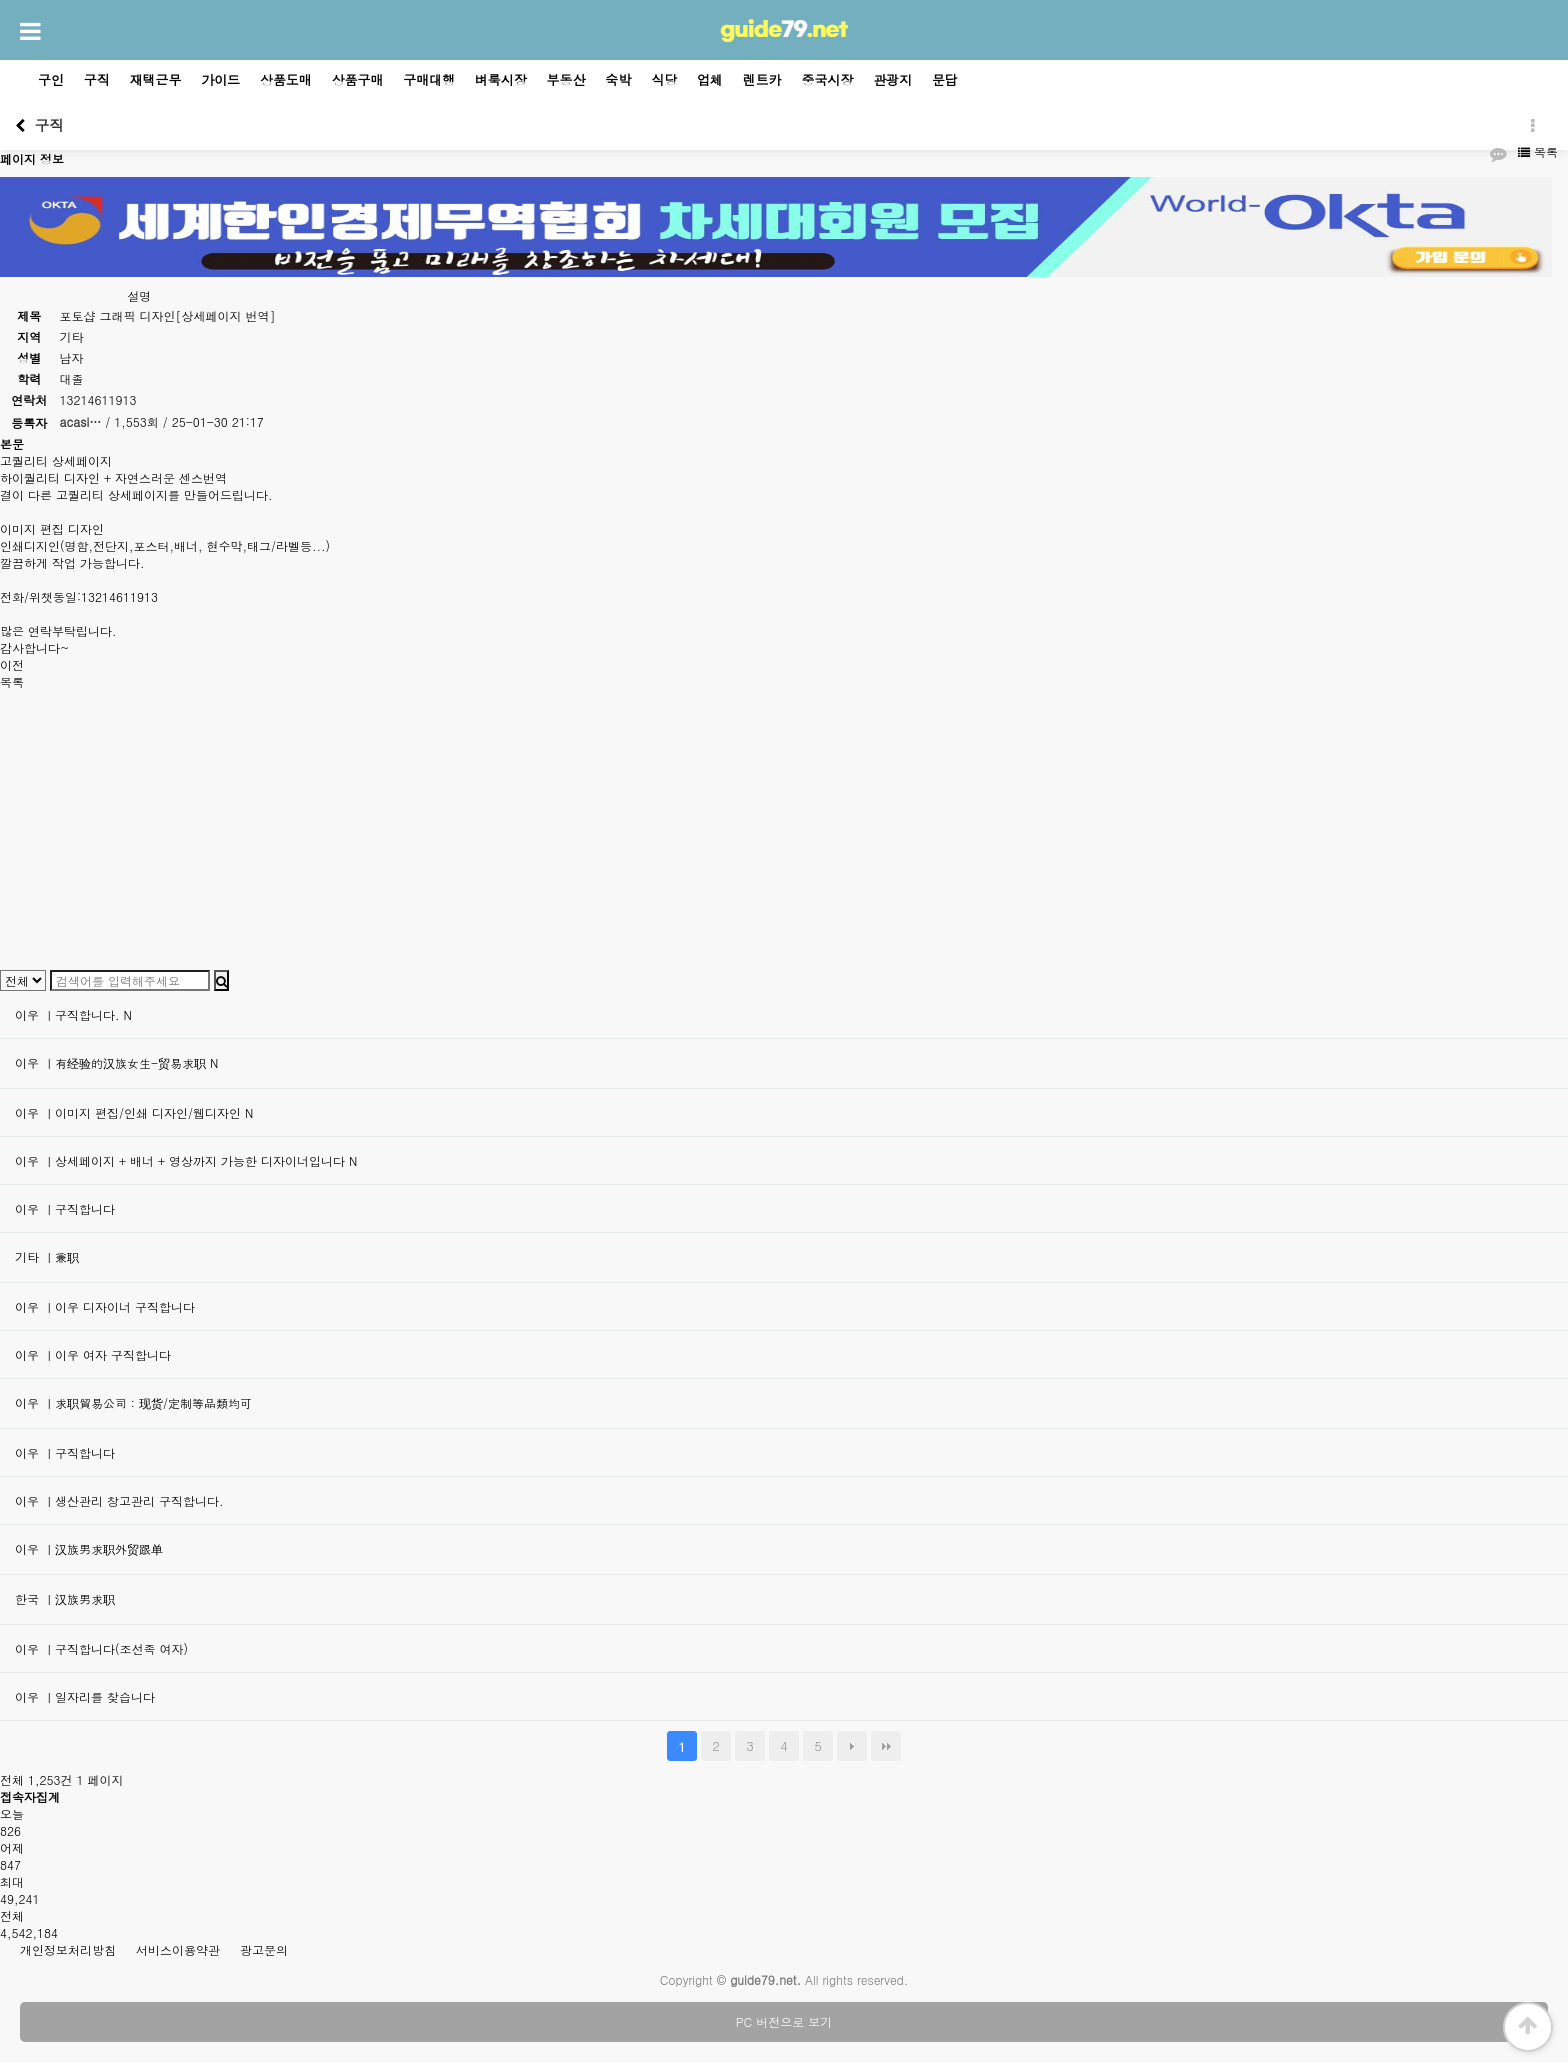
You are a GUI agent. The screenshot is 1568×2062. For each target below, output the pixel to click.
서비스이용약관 (178, 1949)
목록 (1538, 151)
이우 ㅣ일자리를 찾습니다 (85, 1696)
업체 (710, 79)
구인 (51, 79)
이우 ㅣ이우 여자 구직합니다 (93, 1354)
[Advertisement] (600, 830)
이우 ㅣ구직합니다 (65, 1208)
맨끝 (886, 1746)
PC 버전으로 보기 (784, 2021)
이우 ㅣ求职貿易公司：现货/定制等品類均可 (133, 1402)
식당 (664, 79)
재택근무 (156, 79)
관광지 (892, 79)
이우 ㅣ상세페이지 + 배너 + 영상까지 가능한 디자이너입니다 (186, 1160)
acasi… (81, 421)
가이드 (220, 79)
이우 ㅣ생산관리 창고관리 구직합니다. (119, 1500)
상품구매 (358, 79)
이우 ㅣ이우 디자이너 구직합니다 (105, 1306)
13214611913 (98, 399)
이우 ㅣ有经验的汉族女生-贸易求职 (116, 1062)
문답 (945, 79)
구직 (97, 79)
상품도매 (286, 79)
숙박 (618, 79)
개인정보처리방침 (68, 1949)
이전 (12, 664)
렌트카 (762, 79)
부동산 (566, 79)
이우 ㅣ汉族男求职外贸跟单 (89, 1548)
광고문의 (264, 1949)
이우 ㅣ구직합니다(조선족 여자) (101, 1648)
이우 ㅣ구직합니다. (73, 1014)
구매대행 (429, 79)
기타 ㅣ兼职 (47, 1256)
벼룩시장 (501, 79)
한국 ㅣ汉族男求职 (65, 1598)
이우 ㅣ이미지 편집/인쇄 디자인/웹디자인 (134, 1112)
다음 (852, 1746)
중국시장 (828, 79)
